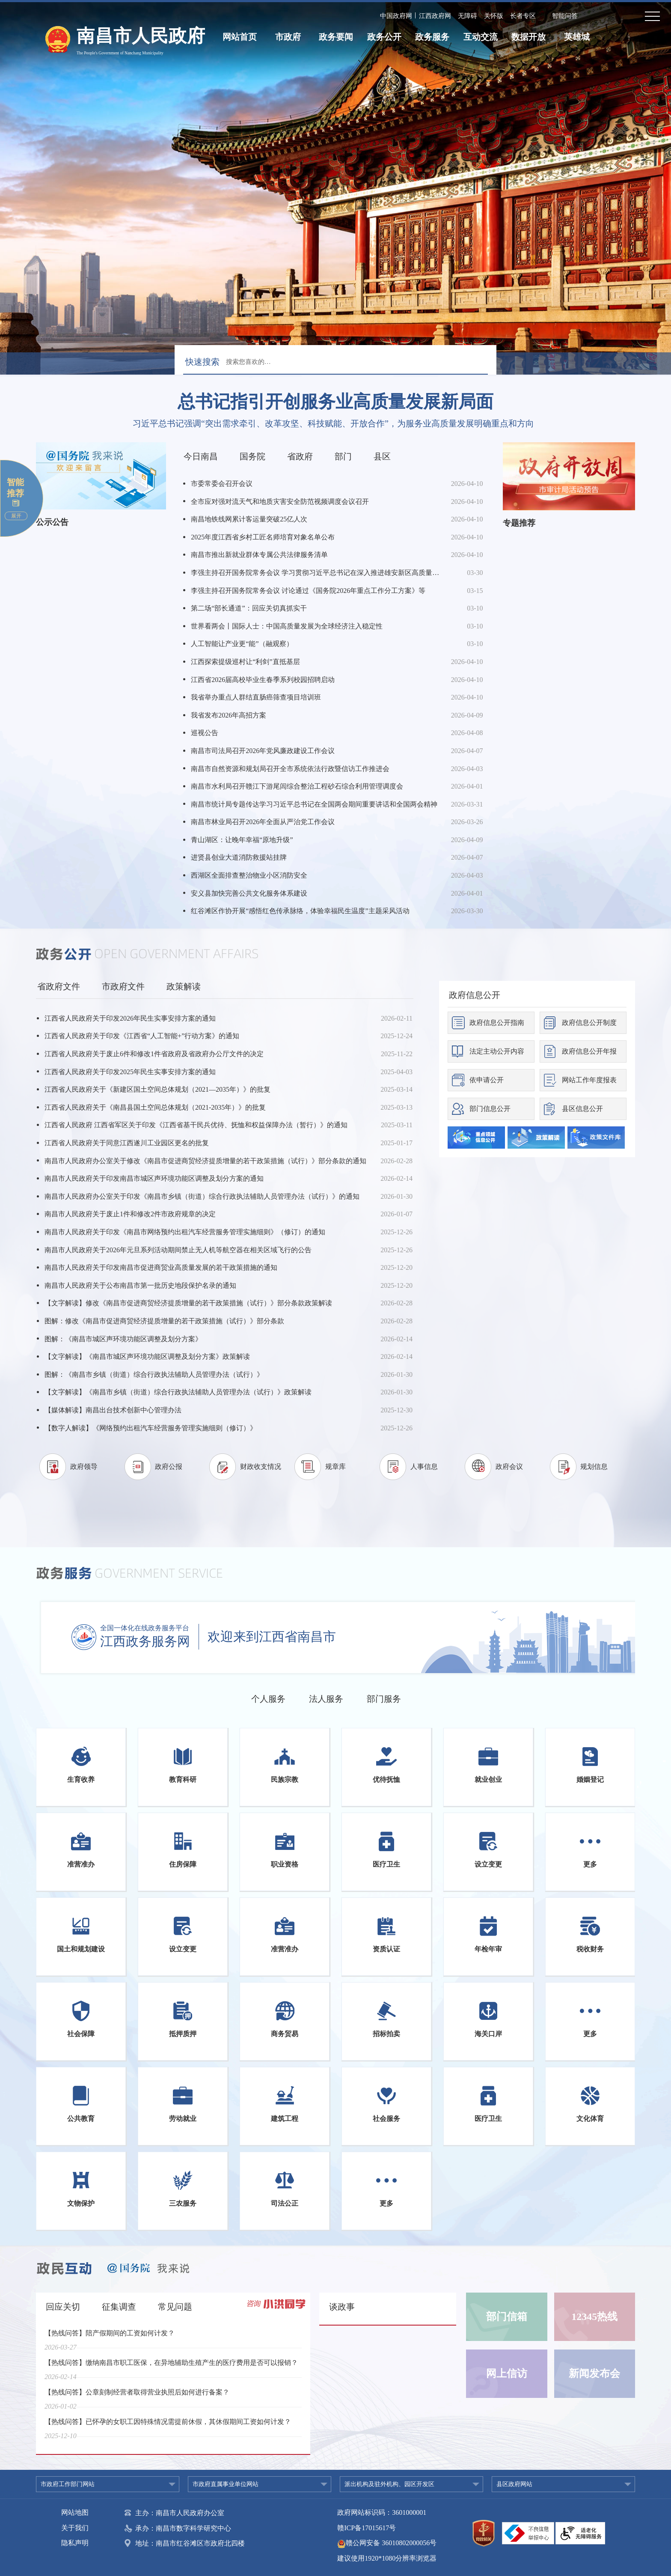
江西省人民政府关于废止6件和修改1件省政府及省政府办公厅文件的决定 (154, 1053)
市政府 (288, 37)
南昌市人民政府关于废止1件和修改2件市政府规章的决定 (130, 1214)
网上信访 (506, 2373)
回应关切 (63, 2306)
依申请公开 (486, 1080)
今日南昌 (201, 456)
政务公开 (384, 37)
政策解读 (183, 986)
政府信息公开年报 (589, 1051)
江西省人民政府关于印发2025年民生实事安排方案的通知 (130, 1071)
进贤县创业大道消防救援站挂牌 (239, 857)
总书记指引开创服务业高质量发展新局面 (335, 401)
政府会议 (509, 1466)
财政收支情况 (260, 1466)
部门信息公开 (490, 1108)
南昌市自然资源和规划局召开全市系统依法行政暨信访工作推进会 (290, 768)
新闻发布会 (594, 2373)
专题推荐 (519, 522)
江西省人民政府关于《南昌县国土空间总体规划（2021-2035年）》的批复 (155, 1107)
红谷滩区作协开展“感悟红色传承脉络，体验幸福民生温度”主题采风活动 (300, 910)
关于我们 (75, 2527)
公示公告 (52, 522)
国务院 (252, 456)
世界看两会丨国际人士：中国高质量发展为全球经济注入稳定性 (287, 626)
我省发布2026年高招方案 (228, 715)
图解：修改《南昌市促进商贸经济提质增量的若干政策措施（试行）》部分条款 (164, 1321)
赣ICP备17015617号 (366, 2527)
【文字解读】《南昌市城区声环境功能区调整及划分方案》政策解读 (147, 1356)
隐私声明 (75, 2542)
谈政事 (342, 2306)
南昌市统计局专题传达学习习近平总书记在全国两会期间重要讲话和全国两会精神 (314, 804)
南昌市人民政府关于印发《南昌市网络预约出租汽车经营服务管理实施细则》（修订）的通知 (185, 1232)
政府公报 (168, 1466)
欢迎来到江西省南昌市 (272, 1636)
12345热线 (594, 2316)
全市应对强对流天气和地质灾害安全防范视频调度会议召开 (280, 501)
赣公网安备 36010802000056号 (386, 2542)
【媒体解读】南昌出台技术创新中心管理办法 (113, 1410)
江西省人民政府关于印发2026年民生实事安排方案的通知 (130, 1018)
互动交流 (480, 37)
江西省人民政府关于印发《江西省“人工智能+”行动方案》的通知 (142, 1035)
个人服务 (268, 1698)
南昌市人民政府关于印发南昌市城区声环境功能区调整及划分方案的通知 (154, 1178)
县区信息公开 (582, 1108)
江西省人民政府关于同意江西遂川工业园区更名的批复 (127, 1143)
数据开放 (528, 37)
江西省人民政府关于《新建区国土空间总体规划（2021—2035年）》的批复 (157, 1089)
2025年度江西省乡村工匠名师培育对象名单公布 (263, 537)
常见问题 (175, 2306)
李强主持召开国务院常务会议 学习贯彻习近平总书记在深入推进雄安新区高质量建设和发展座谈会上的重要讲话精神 (316, 572)
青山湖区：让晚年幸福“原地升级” (242, 839)
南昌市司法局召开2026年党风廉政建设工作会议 (263, 750)
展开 (16, 516)
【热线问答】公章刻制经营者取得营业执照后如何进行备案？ (137, 2397)
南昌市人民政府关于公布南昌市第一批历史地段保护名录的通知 (140, 1285)
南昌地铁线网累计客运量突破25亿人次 (249, 519)
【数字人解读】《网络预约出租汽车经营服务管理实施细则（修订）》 (151, 1428)
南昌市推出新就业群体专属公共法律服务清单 (259, 554)
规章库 (335, 1466)
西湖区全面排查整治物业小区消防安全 (249, 875)
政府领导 (84, 1466)
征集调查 (119, 2306)
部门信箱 (506, 2316)
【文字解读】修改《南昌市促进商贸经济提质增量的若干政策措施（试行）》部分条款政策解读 (188, 1303)
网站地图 (75, 2512)
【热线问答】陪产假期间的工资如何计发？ (110, 2338)
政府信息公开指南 (496, 1022)
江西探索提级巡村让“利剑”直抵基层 (245, 661)
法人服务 (326, 1698)
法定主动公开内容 (496, 1051)
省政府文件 (58, 986)
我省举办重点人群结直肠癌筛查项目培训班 (256, 697)
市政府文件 (123, 986)
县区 (382, 456)
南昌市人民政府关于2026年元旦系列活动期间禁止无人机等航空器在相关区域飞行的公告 (178, 1250)
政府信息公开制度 (589, 1022)
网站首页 (240, 37)
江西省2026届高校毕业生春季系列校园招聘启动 (263, 679)
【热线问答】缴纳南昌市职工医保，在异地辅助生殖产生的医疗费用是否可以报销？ (171, 2368)
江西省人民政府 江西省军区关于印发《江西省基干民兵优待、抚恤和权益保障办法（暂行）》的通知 (196, 1125)
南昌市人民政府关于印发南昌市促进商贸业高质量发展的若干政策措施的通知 (161, 1267)
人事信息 (424, 1466)
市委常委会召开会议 (221, 483)
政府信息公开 (474, 995)
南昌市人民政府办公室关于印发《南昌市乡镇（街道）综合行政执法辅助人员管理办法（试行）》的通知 (202, 1196)
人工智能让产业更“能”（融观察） (242, 643)
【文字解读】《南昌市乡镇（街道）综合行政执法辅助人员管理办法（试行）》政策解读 (178, 1392)
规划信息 (594, 1466)
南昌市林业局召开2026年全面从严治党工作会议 (263, 821)
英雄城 (577, 37)
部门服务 (384, 1698)
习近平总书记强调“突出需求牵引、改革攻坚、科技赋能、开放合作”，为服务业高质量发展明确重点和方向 (333, 423)
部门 (343, 456)
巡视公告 (204, 732)
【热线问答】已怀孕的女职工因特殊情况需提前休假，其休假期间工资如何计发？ (168, 2427)
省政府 (300, 456)
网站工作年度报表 (589, 1080)
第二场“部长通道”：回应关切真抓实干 (248, 608)
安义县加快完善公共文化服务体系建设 (249, 893)
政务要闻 (336, 37)
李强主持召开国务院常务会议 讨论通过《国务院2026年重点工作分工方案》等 (308, 590)
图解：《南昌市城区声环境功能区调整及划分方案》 (123, 1339)
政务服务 (432, 37)
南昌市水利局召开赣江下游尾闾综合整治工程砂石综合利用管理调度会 (297, 786)
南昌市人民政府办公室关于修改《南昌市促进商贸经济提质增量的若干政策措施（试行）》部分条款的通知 (205, 1160)
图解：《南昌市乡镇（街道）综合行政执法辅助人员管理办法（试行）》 (154, 1374)
